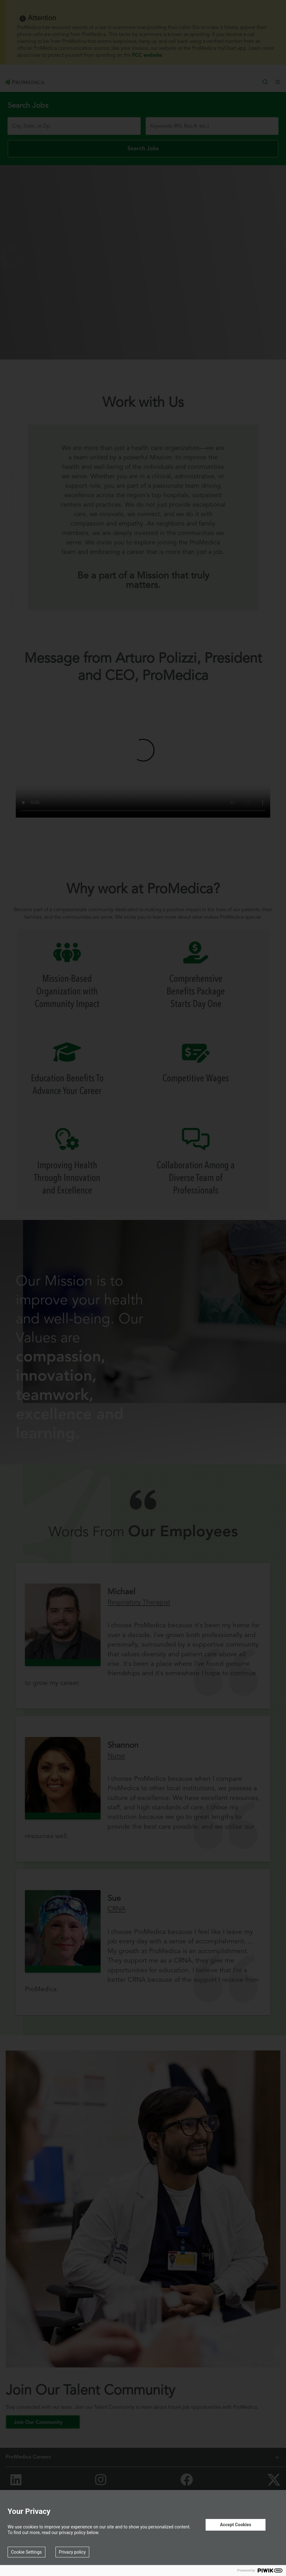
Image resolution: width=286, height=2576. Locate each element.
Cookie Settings (26, 2552)
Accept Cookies (235, 2524)
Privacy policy (72, 2552)
